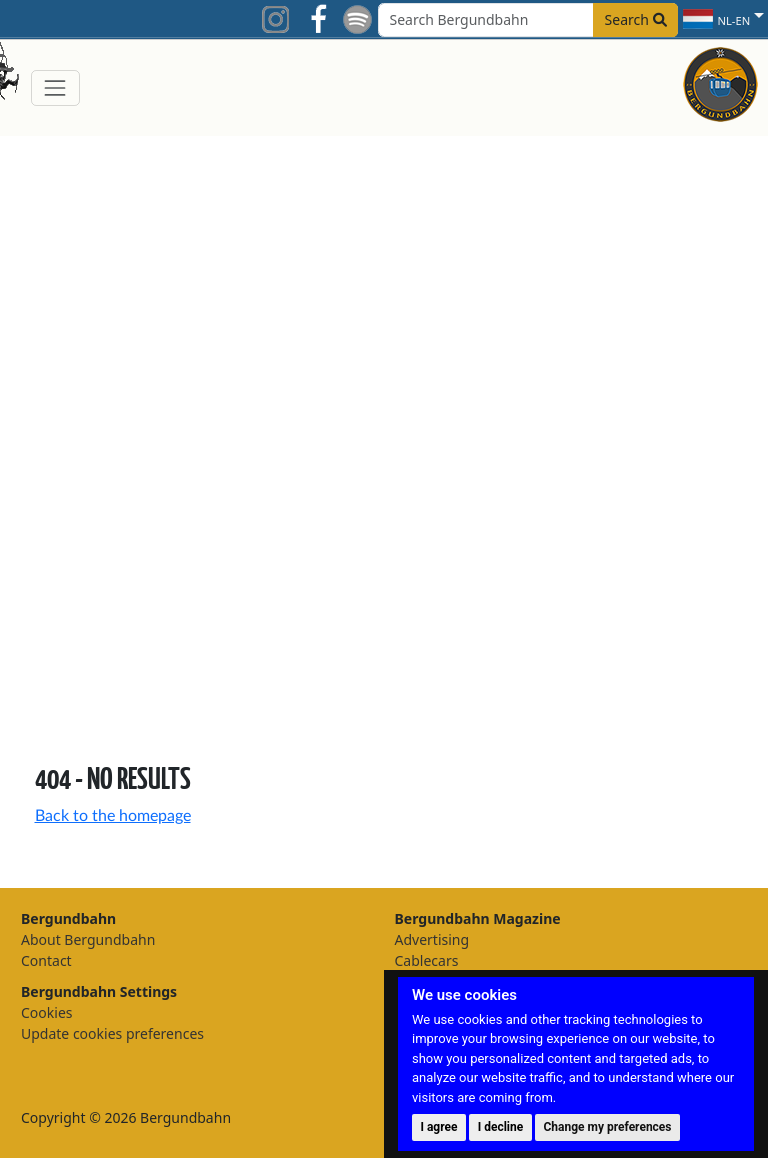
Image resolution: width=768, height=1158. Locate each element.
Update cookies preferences (112, 1033)
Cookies (46, 1012)
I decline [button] (501, 1127)
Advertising (432, 939)
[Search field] (528, 20)
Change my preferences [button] (608, 1127)
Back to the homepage (113, 816)
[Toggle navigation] (55, 87)
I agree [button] (438, 1127)
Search (636, 19)
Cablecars (427, 960)
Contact (46, 960)
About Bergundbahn (88, 939)
